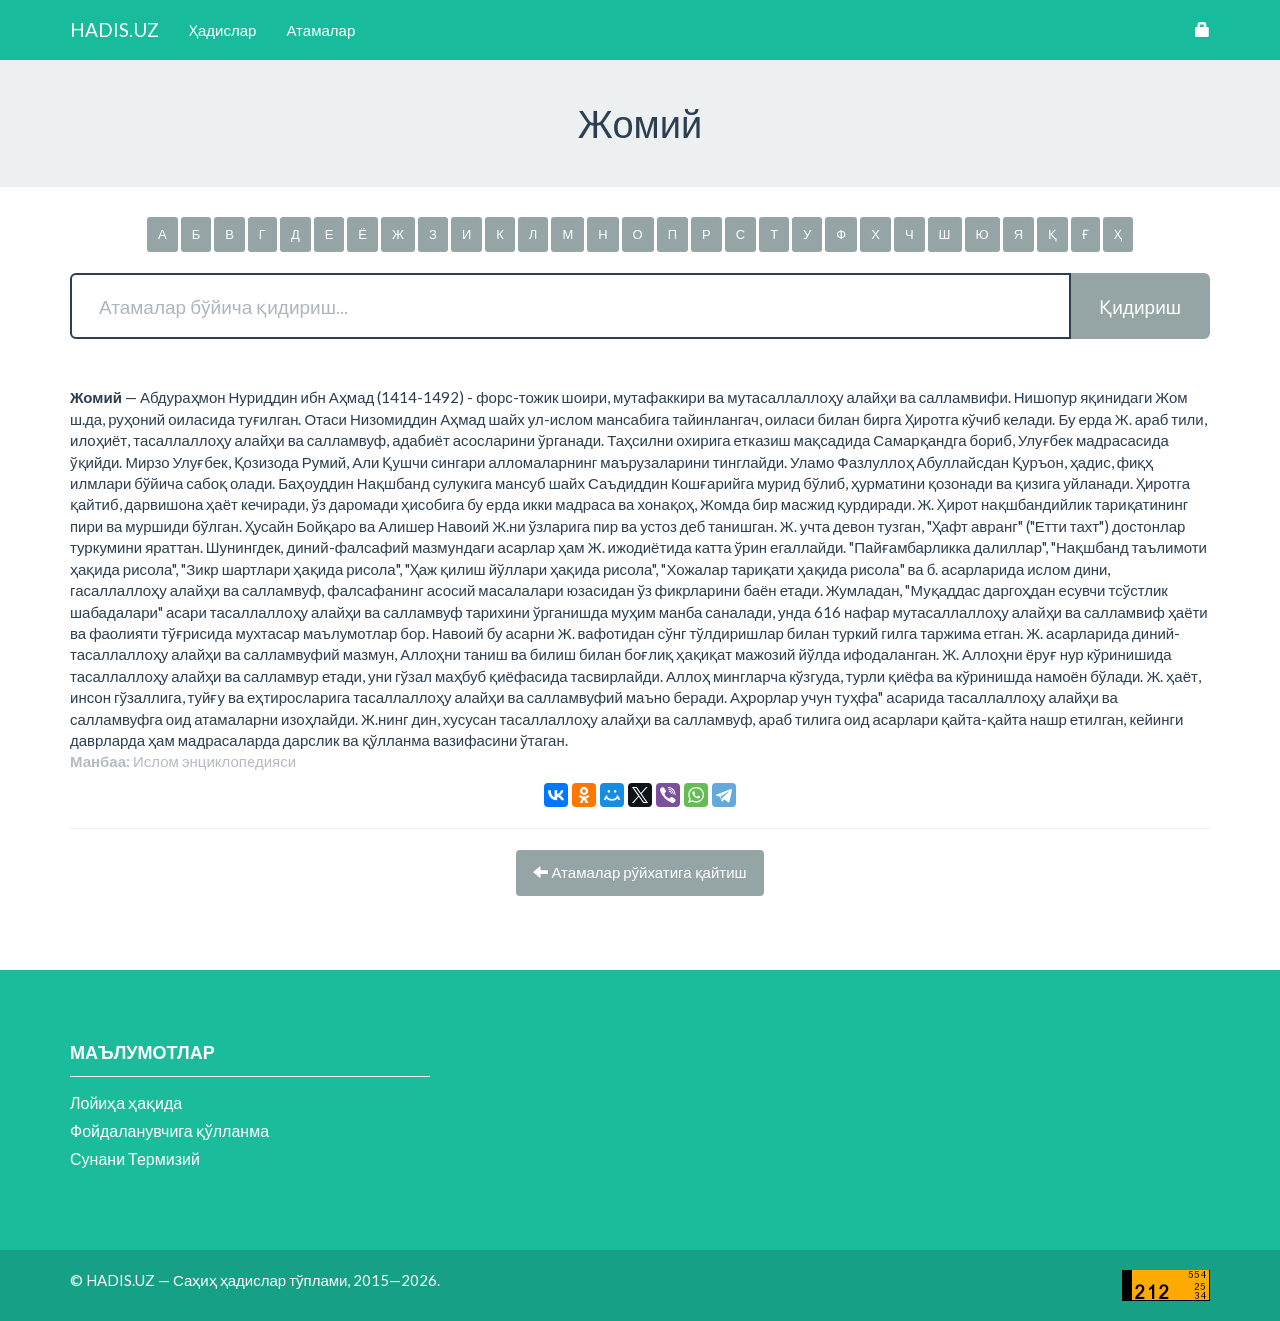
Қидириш (1140, 306)
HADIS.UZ (114, 29)
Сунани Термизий (135, 1158)
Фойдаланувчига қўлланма (169, 1130)
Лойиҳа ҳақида (126, 1102)
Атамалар (320, 30)
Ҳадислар (222, 30)
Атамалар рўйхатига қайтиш (639, 872)
